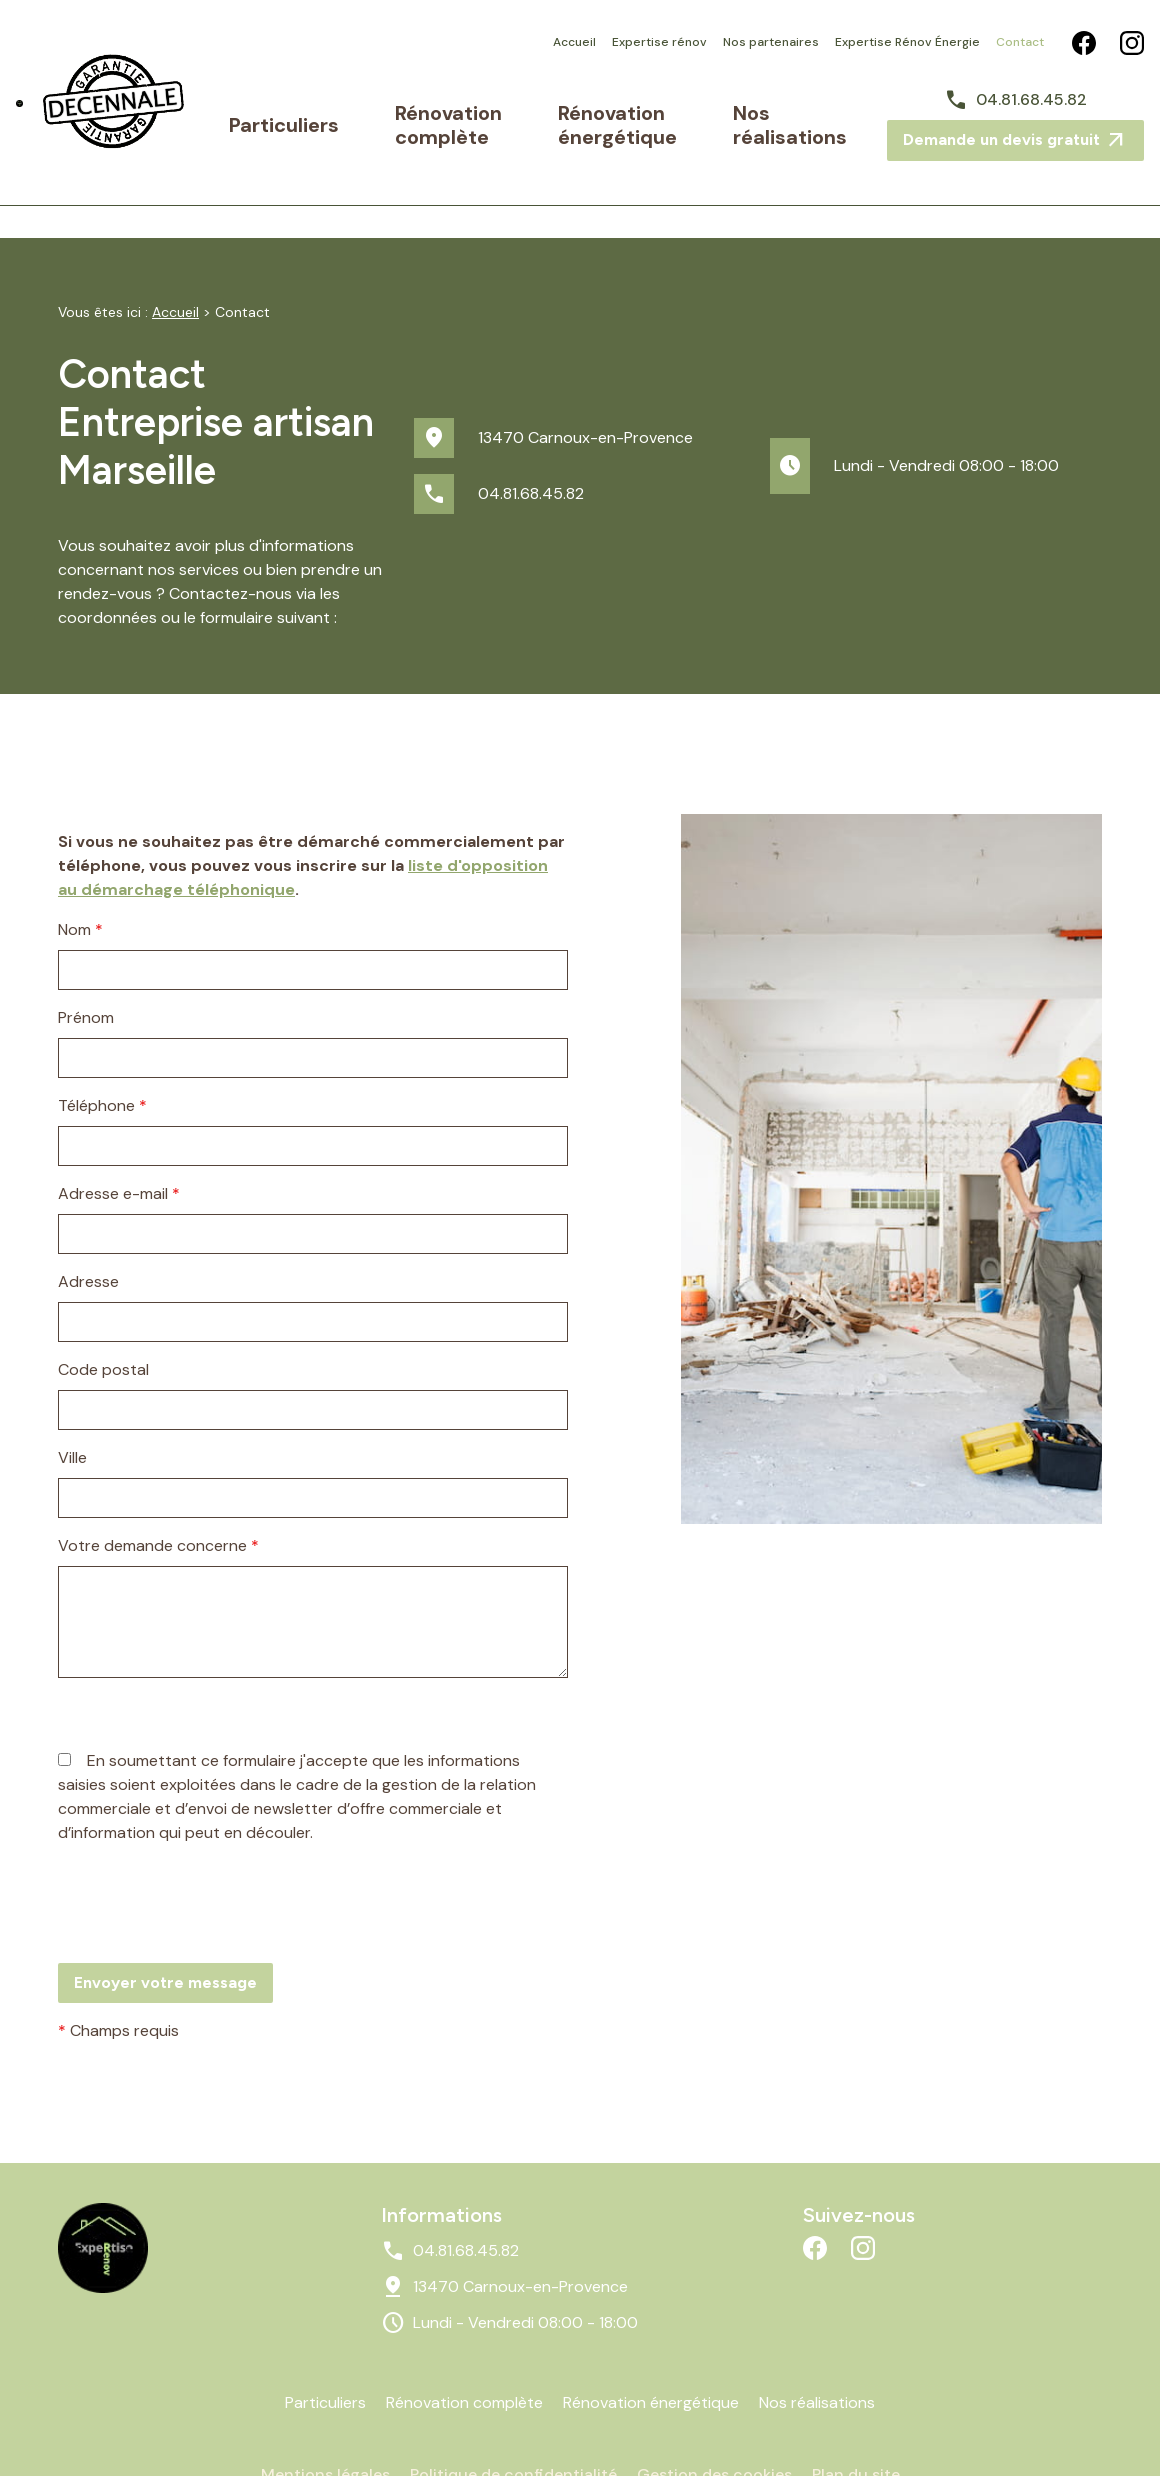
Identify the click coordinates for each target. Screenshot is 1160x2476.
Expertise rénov (659, 42)
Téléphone (102, 1050)
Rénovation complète (435, 112)
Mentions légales (325, 2419)
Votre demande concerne (158, 1490)
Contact (1020, 42)
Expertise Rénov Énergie (907, 42)
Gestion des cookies (714, 2419)
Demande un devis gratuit (1015, 130)
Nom (80, 874)
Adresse (88, 1226)
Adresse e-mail (119, 1138)
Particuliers (332, 112)
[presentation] (210, 1889)
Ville (72, 1402)
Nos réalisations (797, 112)
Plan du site (856, 2419)
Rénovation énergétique (609, 112)
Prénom (86, 962)
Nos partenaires (771, 42)
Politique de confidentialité (513, 2419)
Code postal (103, 1314)
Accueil (574, 42)
